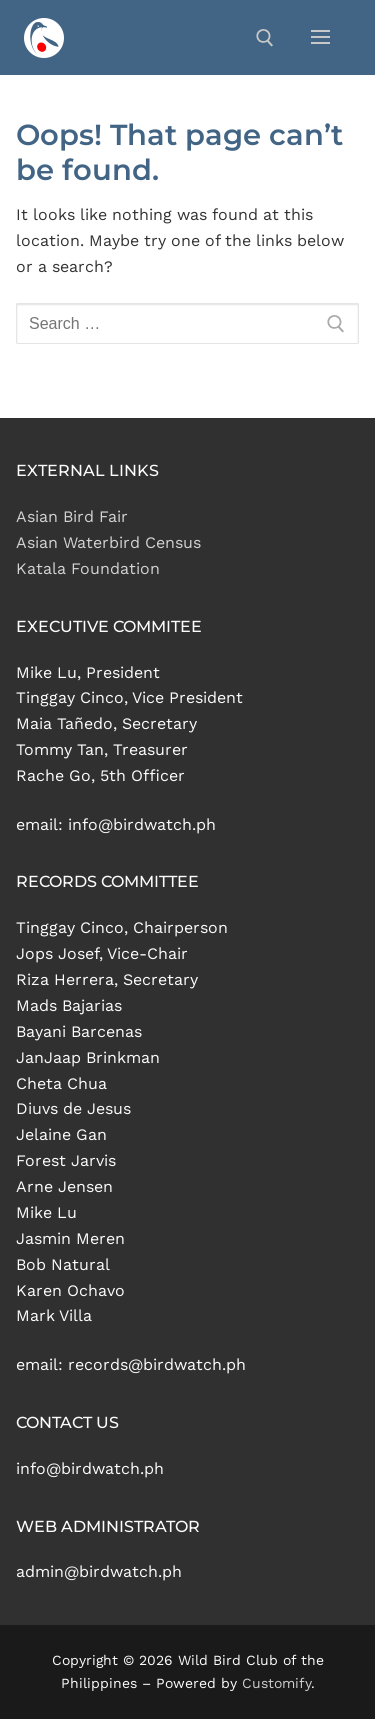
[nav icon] (320, 38)
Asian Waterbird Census (108, 542)
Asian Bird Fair (72, 516)
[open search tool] (265, 38)
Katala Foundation (88, 568)
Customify (276, 1683)
